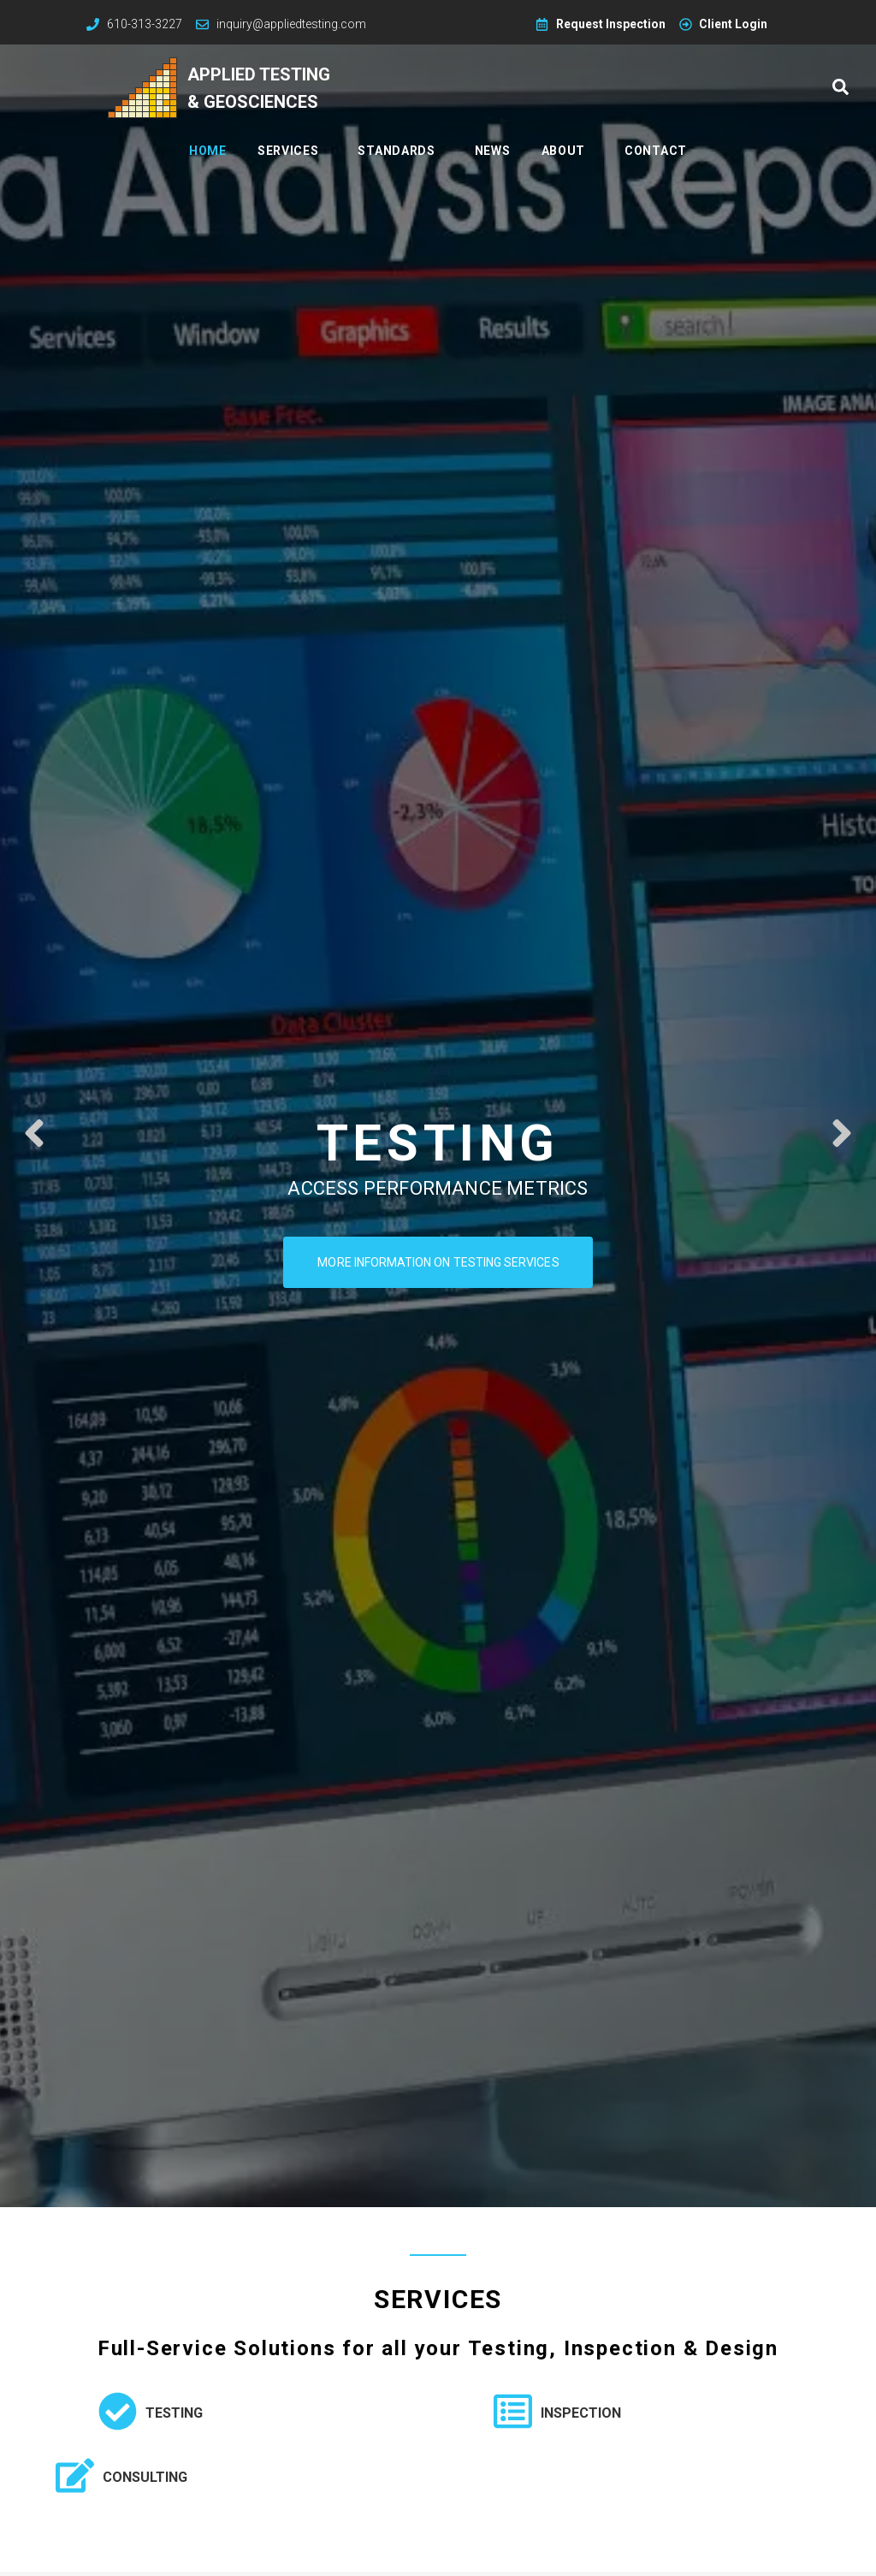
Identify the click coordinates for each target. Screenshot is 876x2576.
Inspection (581, 2413)
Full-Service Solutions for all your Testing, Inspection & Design (438, 2348)
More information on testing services (438, 1266)
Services (438, 2299)
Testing (174, 2413)
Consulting (145, 2477)
